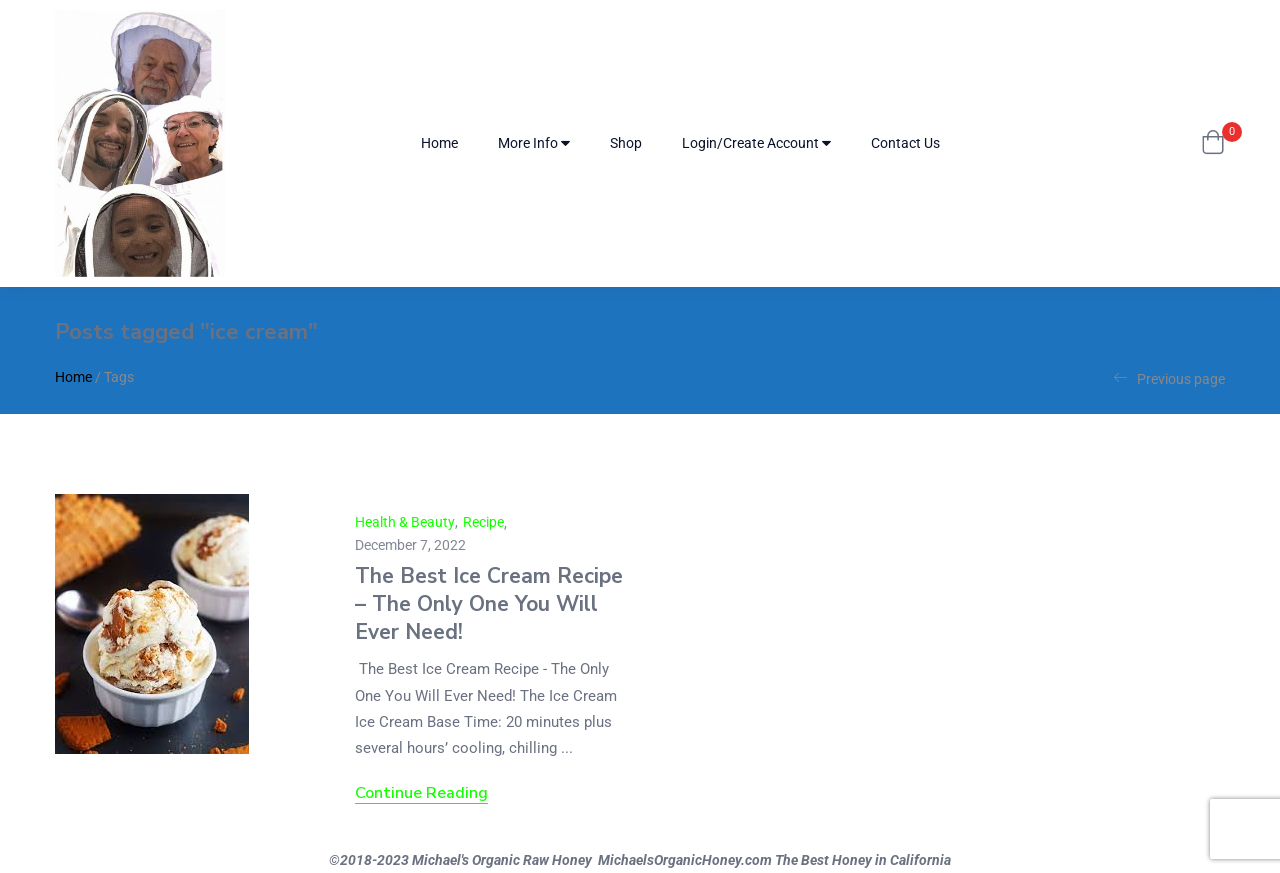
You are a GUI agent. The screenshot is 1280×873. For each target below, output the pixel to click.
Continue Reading (421, 793)
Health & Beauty (405, 522)
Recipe (483, 522)
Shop (626, 143)
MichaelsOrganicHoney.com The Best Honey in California (774, 860)
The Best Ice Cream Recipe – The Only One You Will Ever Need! (489, 604)
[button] (1213, 144)
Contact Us (905, 143)
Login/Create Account (756, 143)
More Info (534, 143)
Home (439, 143)
